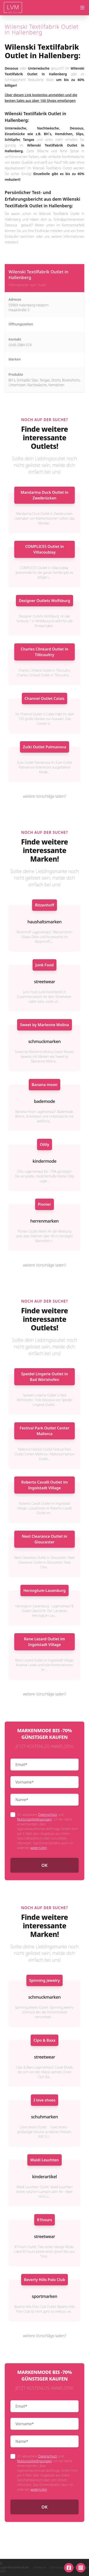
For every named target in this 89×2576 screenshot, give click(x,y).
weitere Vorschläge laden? (44, 796)
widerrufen (38, 1847)
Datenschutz (47, 1814)
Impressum (39, 2567)
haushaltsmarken (45, 922)
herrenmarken (44, 1221)
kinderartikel (44, 2176)
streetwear (44, 981)
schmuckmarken (44, 1041)
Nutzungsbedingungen (34, 1819)
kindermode (44, 1161)
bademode (44, 1101)
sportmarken (44, 2296)
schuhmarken (44, 2117)
